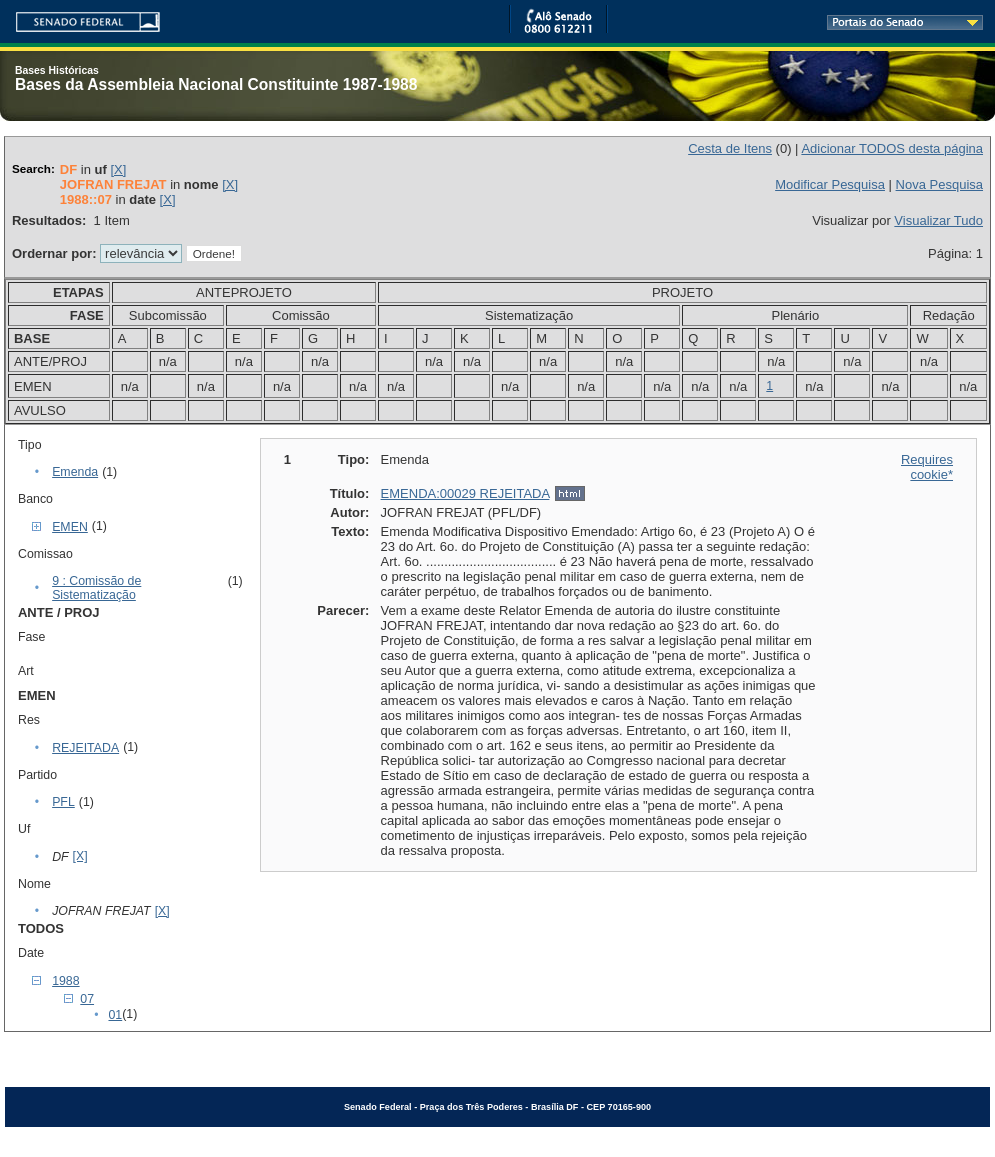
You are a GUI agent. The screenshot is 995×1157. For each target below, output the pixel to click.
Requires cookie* (927, 467)
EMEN (70, 527)
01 (115, 1015)
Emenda (75, 472)
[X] (118, 169)
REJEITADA (85, 748)
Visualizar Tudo (938, 220)
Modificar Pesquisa (830, 184)
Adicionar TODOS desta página (892, 148)
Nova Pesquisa (939, 184)
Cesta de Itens (730, 148)
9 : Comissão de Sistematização (96, 588)
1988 (65, 981)
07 (87, 999)
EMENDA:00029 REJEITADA (465, 493)
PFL (63, 802)
